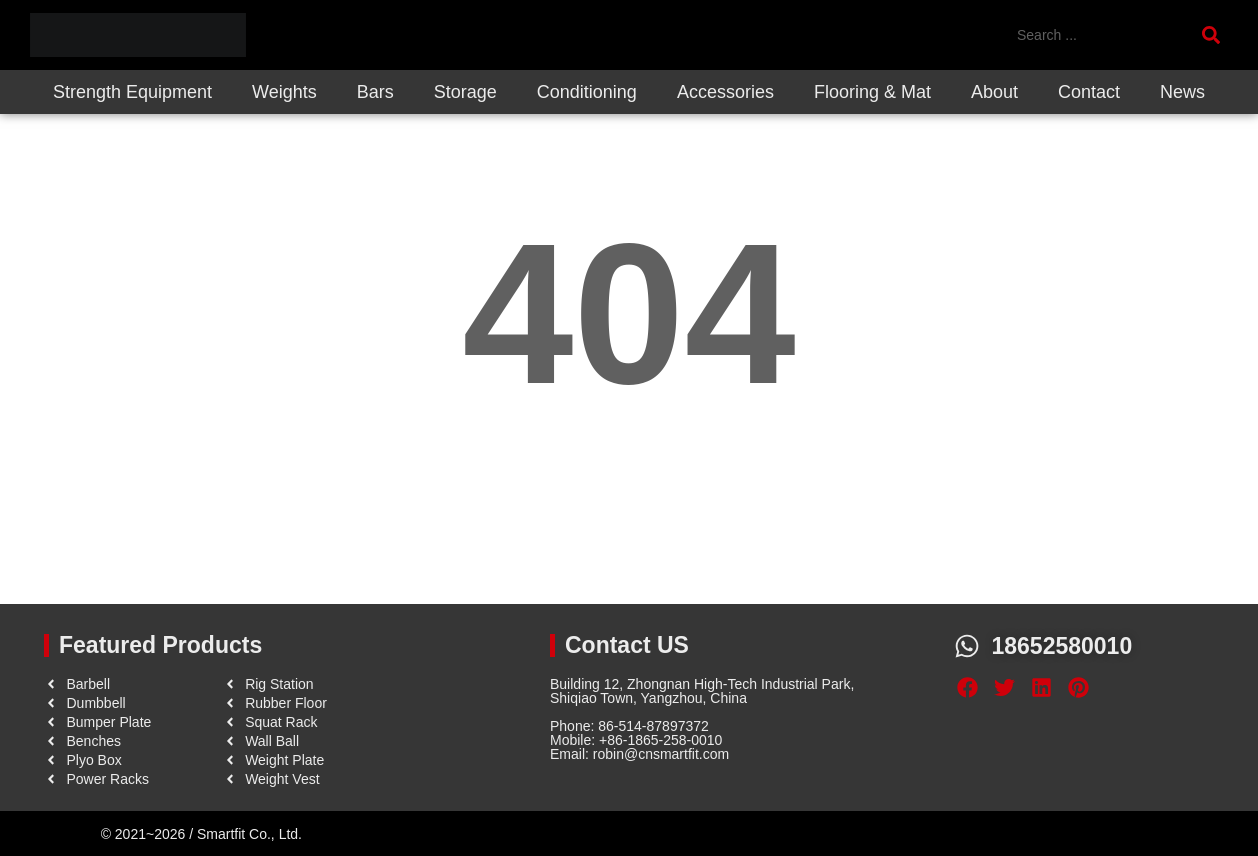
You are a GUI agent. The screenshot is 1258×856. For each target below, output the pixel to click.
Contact (1089, 92)
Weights (284, 92)
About (994, 92)
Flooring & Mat (872, 92)
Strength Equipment (132, 92)
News (1182, 92)
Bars (375, 92)
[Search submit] (1215, 35)
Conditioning (587, 92)
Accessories (725, 92)
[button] (967, 688)
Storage (465, 92)
